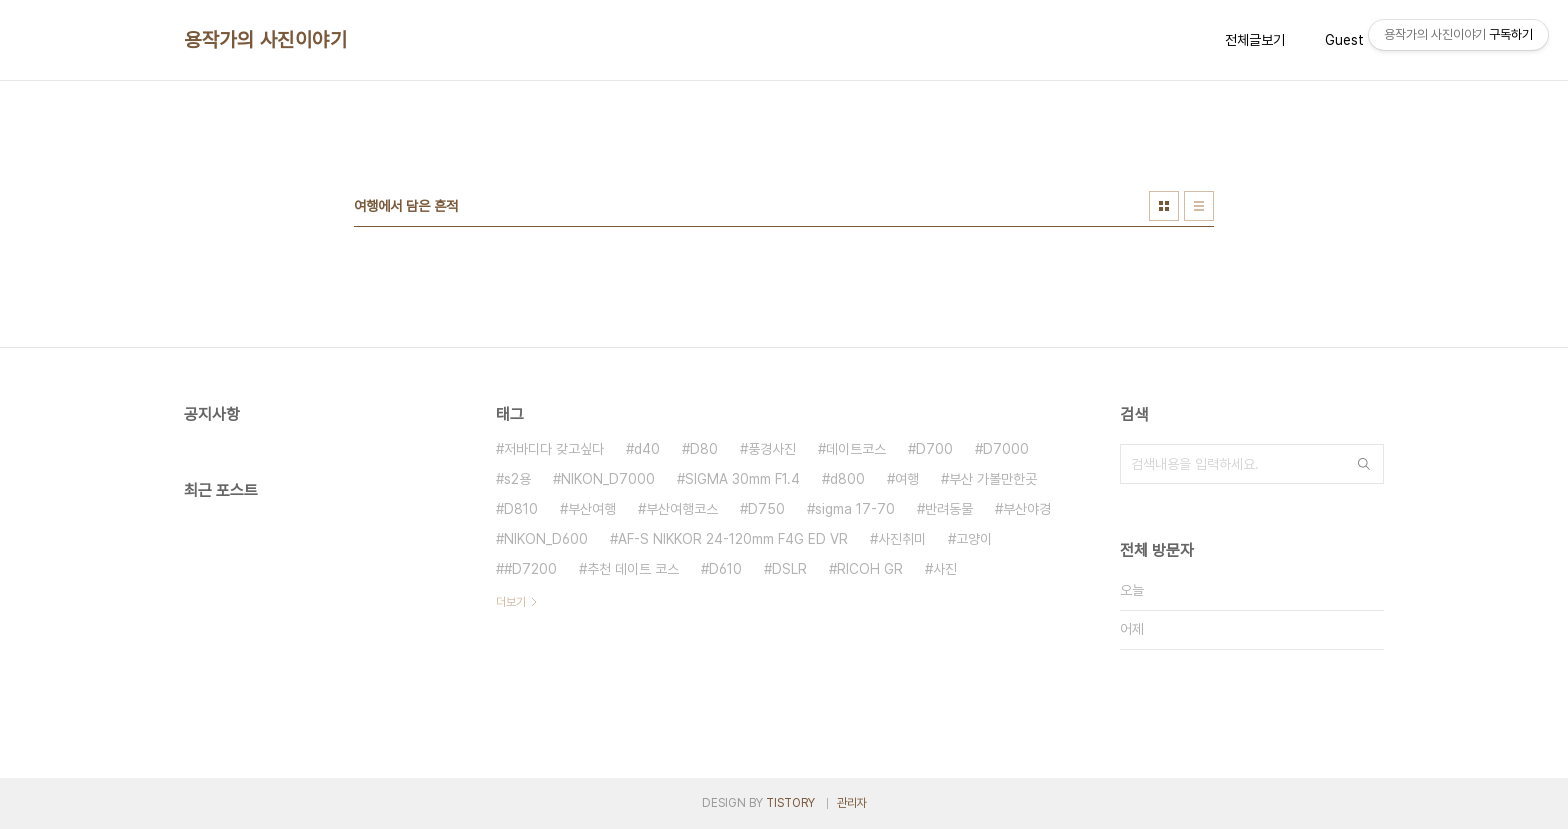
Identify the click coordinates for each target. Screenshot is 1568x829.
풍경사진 (772, 449)
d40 (647, 449)
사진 (945, 569)
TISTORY (790, 803)
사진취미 (902, 539)
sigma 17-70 (855, 509)
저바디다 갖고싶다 (554, 449)
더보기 (511, 602)
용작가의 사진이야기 (265, 40)
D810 (521, 509)
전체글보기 (1255, 40)
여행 (907, 479)
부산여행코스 (682, 509)
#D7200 (530, 569)
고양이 (974, 539)
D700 (934, 449)
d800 (847, 479)
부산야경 (1027, 509)
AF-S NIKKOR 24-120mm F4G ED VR (733, 539)
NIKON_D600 (546, 539)
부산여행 (592, 509)
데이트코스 (856, 449)
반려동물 (949, 509)
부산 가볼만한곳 (993, 479)
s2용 (517, 479)
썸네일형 (1164, 206)
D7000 (1006, 449)
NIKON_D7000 (608, 479)
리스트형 (1199, 206)
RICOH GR (870, 569)
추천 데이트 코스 (633, 569)
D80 (704, 449)
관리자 (852, 803)
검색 (1364, 464)
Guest (1344, 40)
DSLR (789, 569)
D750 (766, 509)
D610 (725, 569)
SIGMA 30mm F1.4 (742, 479)
